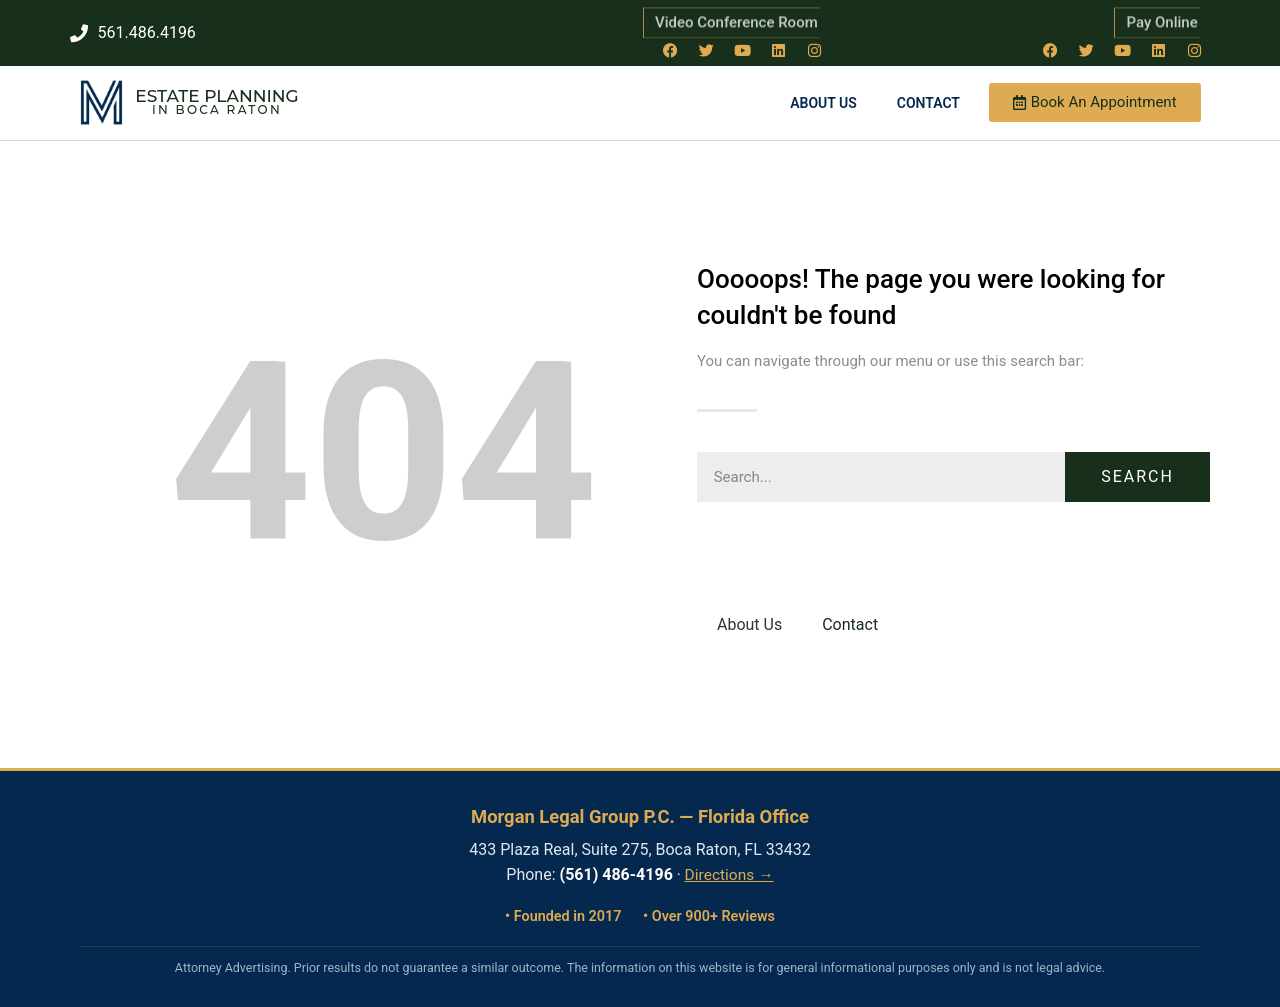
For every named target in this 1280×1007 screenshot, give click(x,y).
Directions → (729, 874)
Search (1137, 474)
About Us (823, 101)
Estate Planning (216, 95)
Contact (928, 101)
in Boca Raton (217, 108)
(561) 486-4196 (616, 873)
